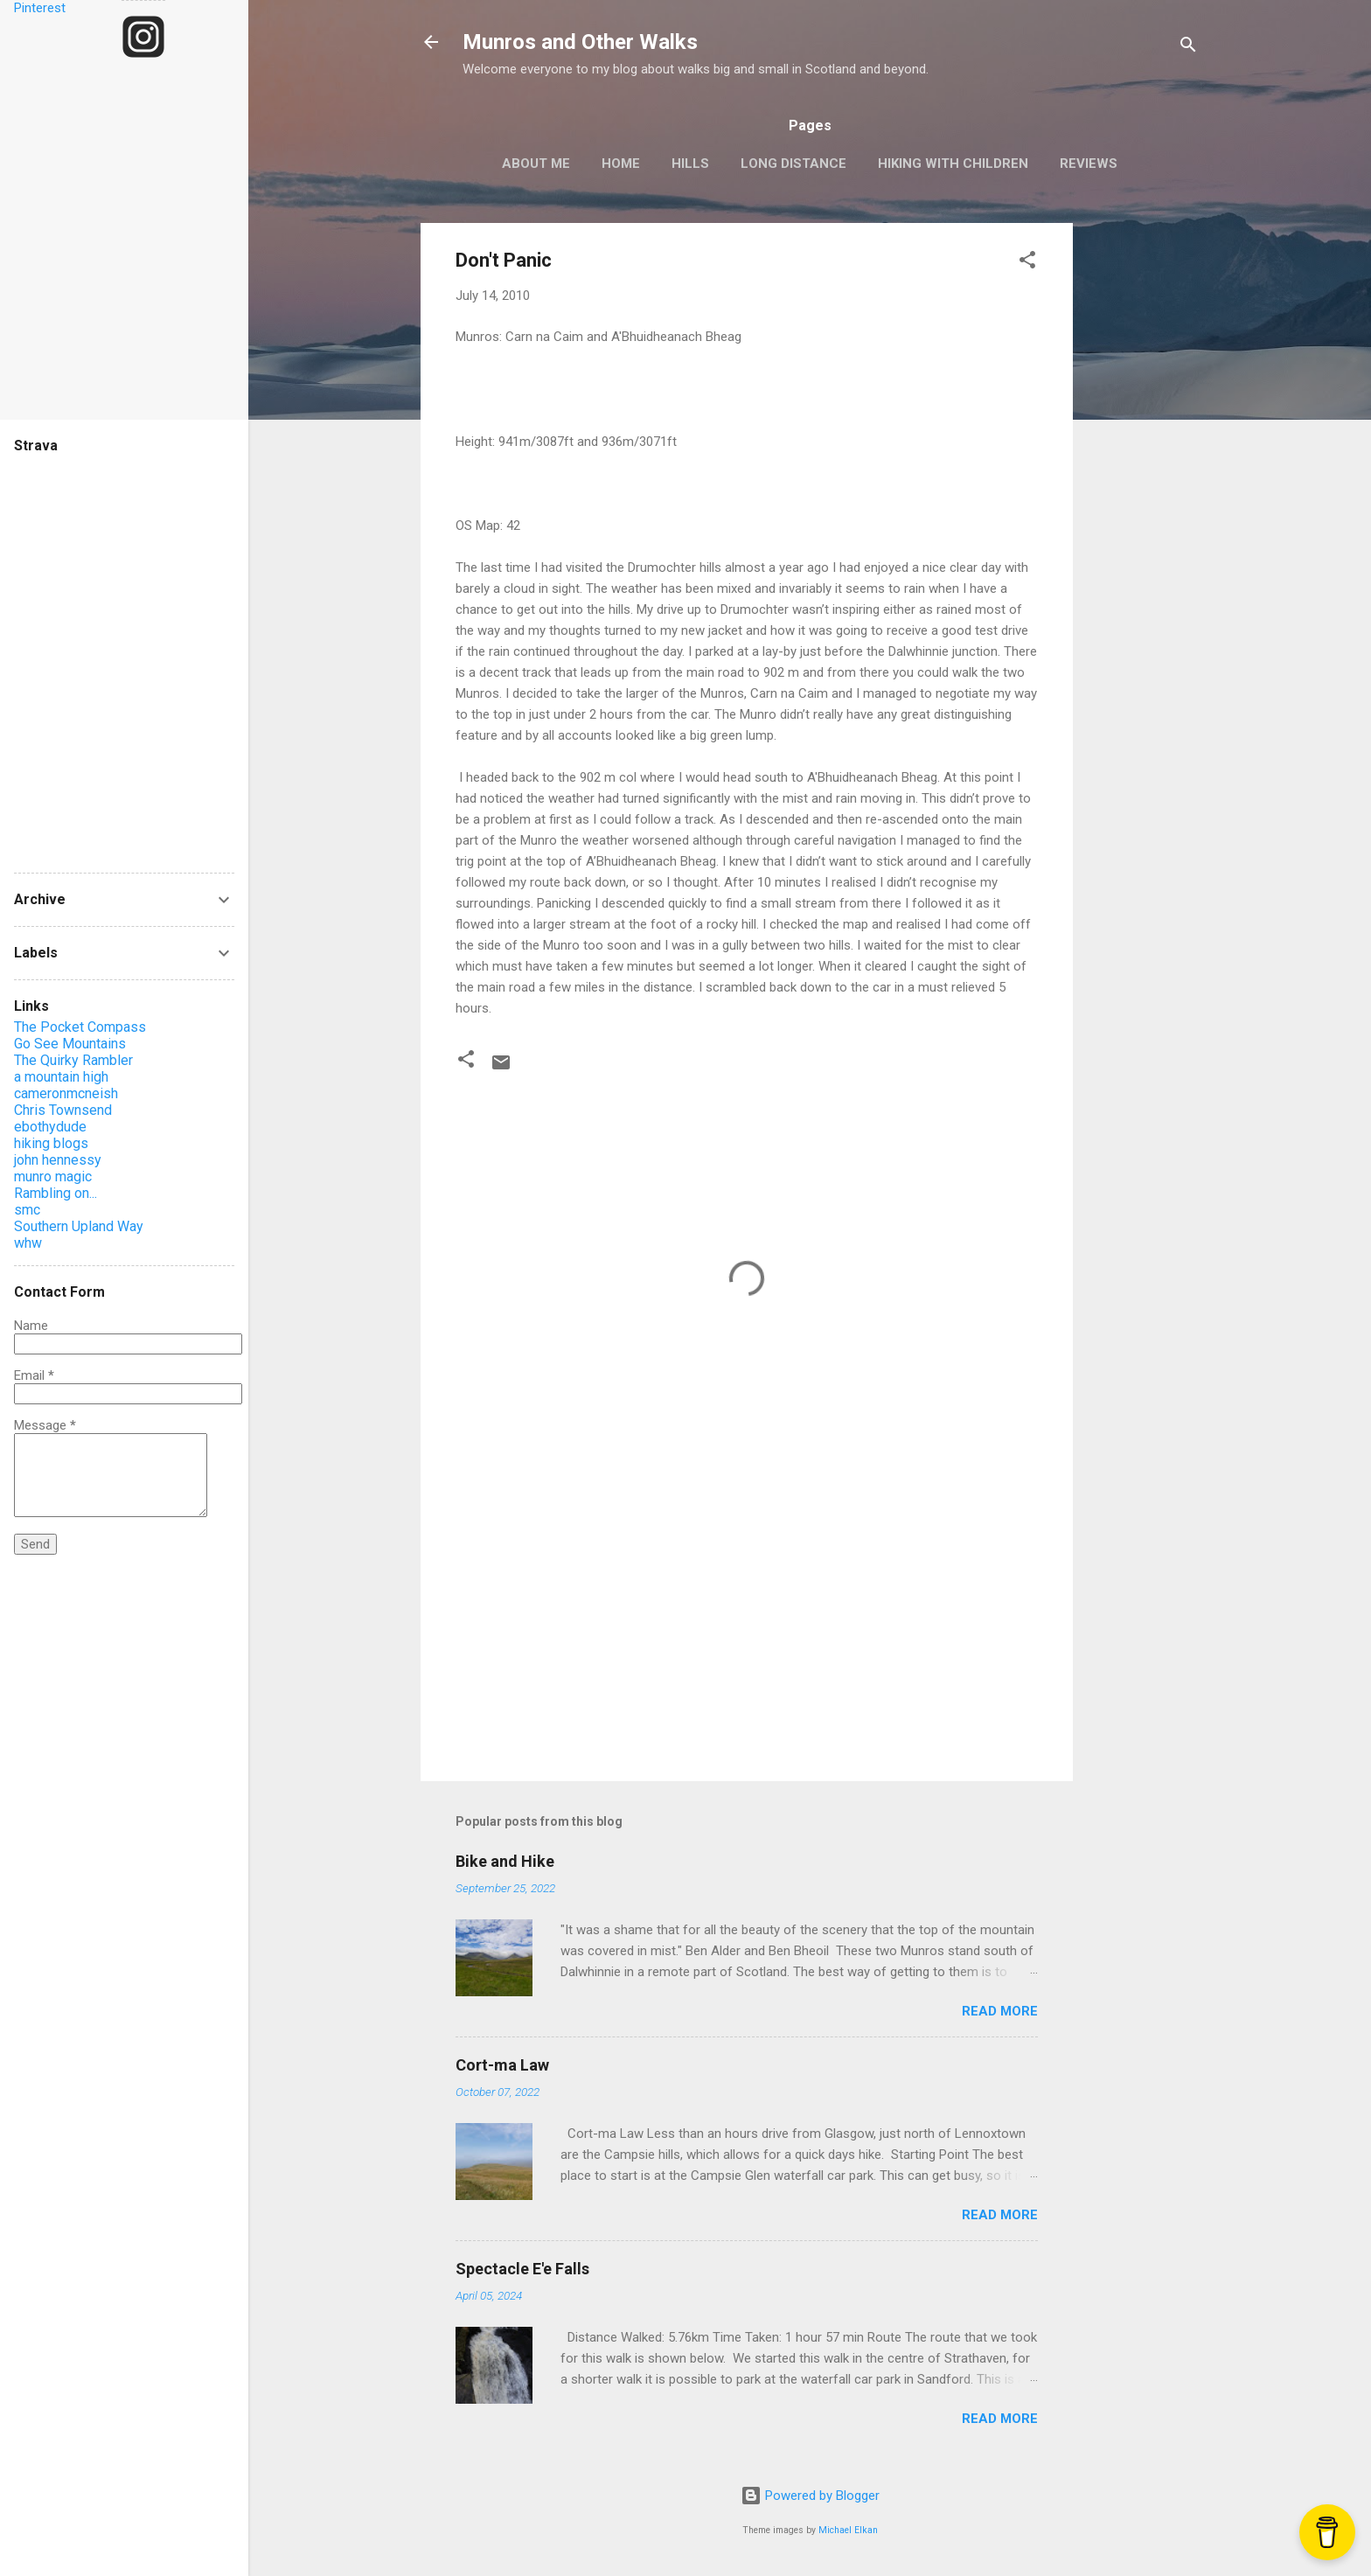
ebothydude (50, 1126)
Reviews (1088, 163)
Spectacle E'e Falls (522, 2268)
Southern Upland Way (78, 1226)
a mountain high (61, 1077)
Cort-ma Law (502, 2065)
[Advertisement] (1143, 485)
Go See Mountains (70, 1043)
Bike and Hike (505, 1861)
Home (621, 163)
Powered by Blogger (810, 2495)
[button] (1027, 262)
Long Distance (793, 163)
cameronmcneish (66, 1093)
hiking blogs (51, 1143)
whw (28, 1243)
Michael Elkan (848, 2530)
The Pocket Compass (80, 1027)
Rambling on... (55, 1193)
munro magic (53, 1176)
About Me (536, 163)
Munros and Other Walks (580, 42)
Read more (1000, 2011)
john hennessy (57, 1160)
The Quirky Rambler (73, 1060)
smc (27, 1209)
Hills (690, 163)
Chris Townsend (63, 1110)
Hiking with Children (953, 163)
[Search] (1188, 47)
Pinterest (40, 8)
